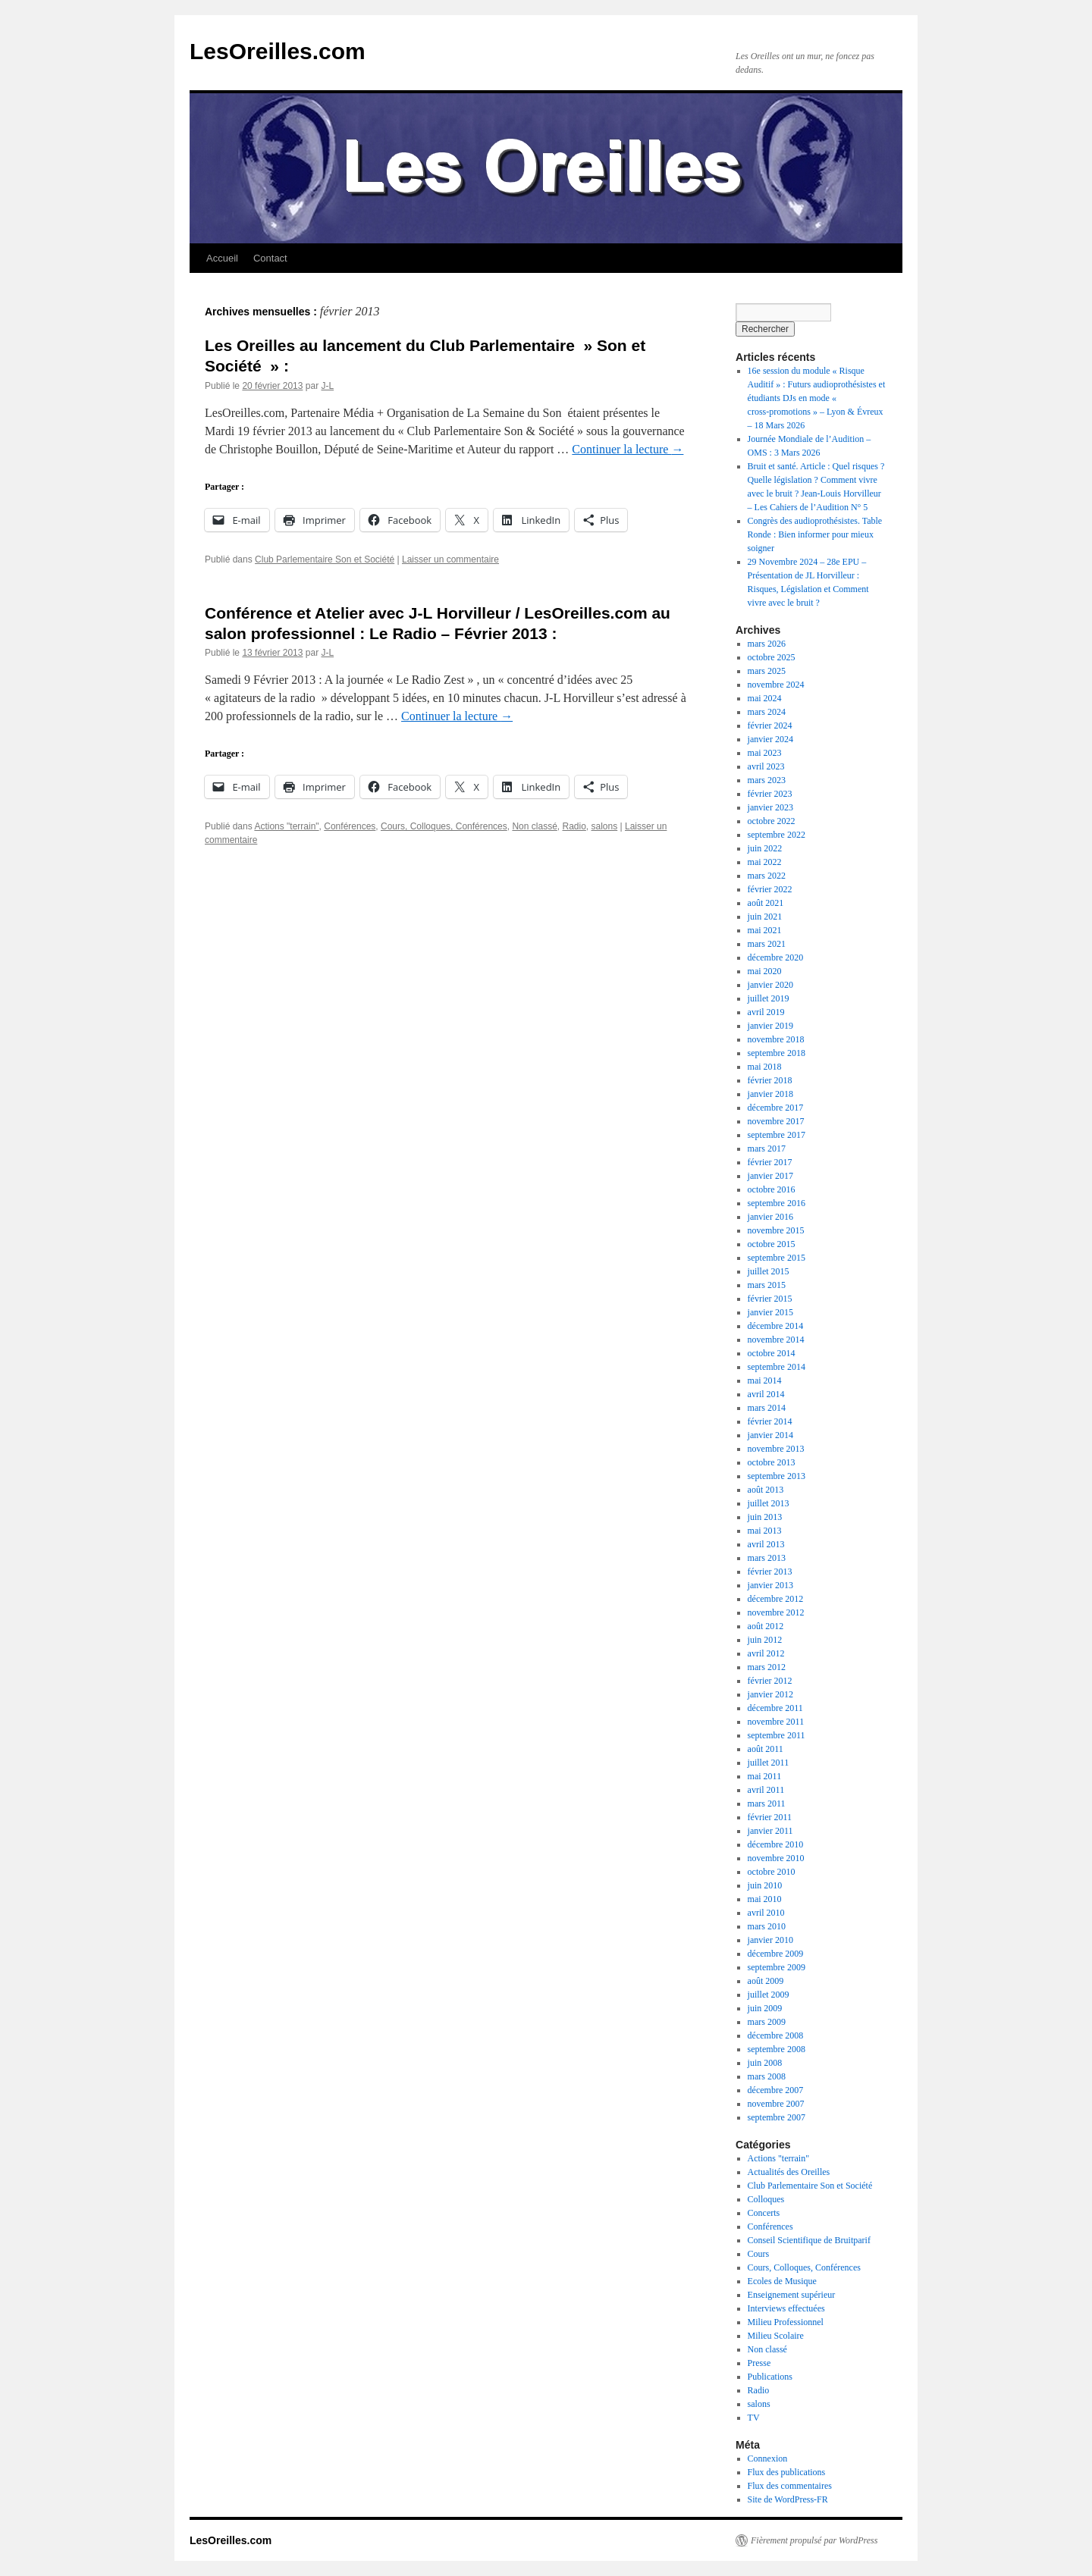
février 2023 (770, 793)
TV (754, 2417)
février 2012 (770, 1680)
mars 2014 (767, 1407)
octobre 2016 (771, 1189)
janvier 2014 (770, 1435)
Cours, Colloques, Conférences (444, 826)
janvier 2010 (770, 1940)
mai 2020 (765, 971)
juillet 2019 (768, 998)
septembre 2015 (776, 1257)
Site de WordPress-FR (788, 2499)
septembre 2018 (776, 1053)
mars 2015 (767, 1285)
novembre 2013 (776, 1448)
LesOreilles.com (278, 51)
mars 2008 (767, 2076)
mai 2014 (765, 1380)
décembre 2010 (776, 1844)
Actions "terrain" (286, 826)
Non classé (534, 826)
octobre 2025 (771, 657)
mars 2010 (767, 1926)
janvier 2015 (770, 1312)
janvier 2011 (770, 1830)
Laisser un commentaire (450, 559)
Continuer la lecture (627, 449)
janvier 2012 (770, 1694)
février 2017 (770, 1162)
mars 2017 (767, 1148)
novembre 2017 (776, 1121)
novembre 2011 (776, 1721)
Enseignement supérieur (792, 2294)
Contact (270, 258)
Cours (759, 2254)
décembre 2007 (776, 2090)
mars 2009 (767, 2022)
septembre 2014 (776, 1367)
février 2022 (770, 889)
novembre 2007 (776, 2103)
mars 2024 (767, 712)
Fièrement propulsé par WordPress (814, 2540)
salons (605, 826)
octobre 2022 (771, 821)
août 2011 (765, 1749)
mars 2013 (767, 1558)
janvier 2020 (770, 984)
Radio (573, 826)
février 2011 (770, 1817)
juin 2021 (765, 916)
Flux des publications (787, 2472)
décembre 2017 (776, 1107)
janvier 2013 (770, 1585)
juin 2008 (765, 2062)
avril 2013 (766, 1544)
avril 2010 (766, 1912)
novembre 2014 (776, 1339)
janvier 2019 (770, 1025)
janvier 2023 (770, 807)
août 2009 (766, 1981)
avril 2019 (766, 1012)
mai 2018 (765, 1066)
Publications (770, 2376)
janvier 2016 (770, 1216)
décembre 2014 (776, 1326)
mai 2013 (765, 1530)
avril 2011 (766, 1790)
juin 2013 (765, 1517)
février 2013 (770, 1571)
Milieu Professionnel (786, 2322)
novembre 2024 (776, 684)
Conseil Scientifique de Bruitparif (809, 2240)
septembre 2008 (776, 2049)
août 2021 (766, 903)
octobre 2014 (771, 1353)
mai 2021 (765, 930)
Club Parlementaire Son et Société (324, 559)
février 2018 (770, 1080)
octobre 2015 (771, 1244)
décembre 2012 (776, 1599)
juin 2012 (765, 1639)
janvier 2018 (770, 1094)
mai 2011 (765, 1776)
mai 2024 (765, 698)
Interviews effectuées (786, 2308)
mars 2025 (767, 671)
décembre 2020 (776, 957)
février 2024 (770, 725)
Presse (759, 2363)
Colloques (766, 2199)
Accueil (222, 258)
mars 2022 (767, 875)
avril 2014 (766, 1394)
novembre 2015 (776, 1230)
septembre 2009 (776, 1967)
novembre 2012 (776, 1612)
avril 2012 (766, 1653)
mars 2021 (767, 944)
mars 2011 (767, 1803)
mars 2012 (767, 1667)
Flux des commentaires (790, 2485)
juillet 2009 (768, 1994)
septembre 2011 (776, 1735)
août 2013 (766, 1489)
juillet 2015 (768, 1271)
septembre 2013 (776, 1476)
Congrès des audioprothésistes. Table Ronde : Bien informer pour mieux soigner (815, 534)
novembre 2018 (776, 1039)
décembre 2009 (776, 1953)
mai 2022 (765, 862)
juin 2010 (765, 1885)
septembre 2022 (776, 834)
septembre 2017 (776, 1135)
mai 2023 (765, 752)
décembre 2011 (775, 1708)
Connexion (768, 2458)
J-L (327, 386)
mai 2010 (765, 1899)
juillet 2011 (768, 1762)
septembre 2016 (776, 1203)
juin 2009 (765, 2008)
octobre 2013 (771, 1462)
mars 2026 (767, 643)
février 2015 (770, 1298)
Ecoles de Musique (782, 2281)
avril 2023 (766, 766)
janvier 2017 (770, 1175)
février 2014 (770, 1421)
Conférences (349, 826)
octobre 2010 (771, 1871)
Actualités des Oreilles (789, 2172)
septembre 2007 (776, 2117)
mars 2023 (767, 780)
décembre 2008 (776, 2035)
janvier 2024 (770, 739)
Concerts (764, 2213)
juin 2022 (765, 848)
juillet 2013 (768, 1503)
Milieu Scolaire (776, 2335)
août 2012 (766, 1626)
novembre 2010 (776, 1858)
